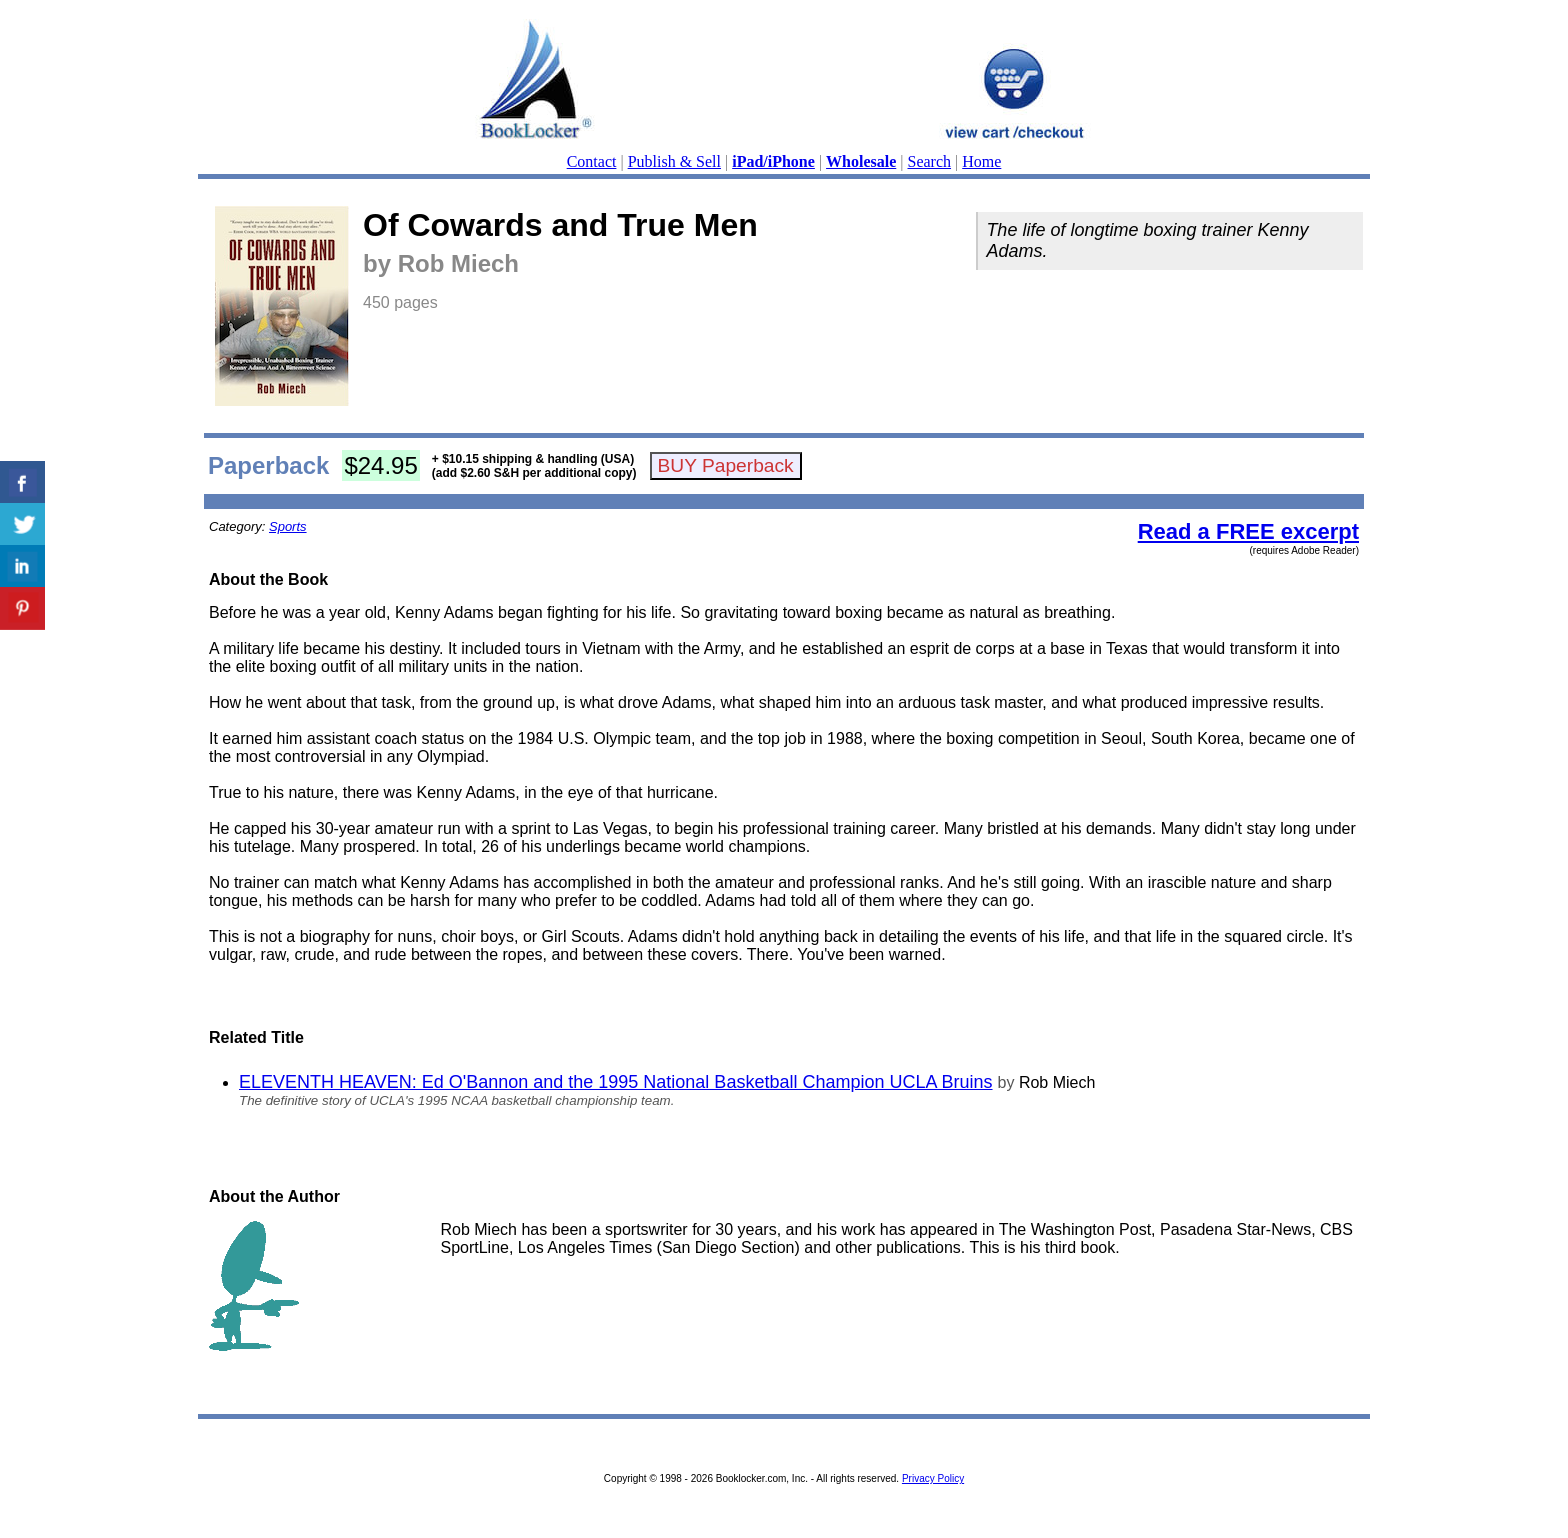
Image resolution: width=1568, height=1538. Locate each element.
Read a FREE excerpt (1248, 531)
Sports (288, 526)
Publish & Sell (674, 161)
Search (930, 161)
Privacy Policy (933, 1478)
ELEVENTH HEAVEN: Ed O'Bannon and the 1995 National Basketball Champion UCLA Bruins (616, 1082)
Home (981, 161)
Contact (592, 161)
